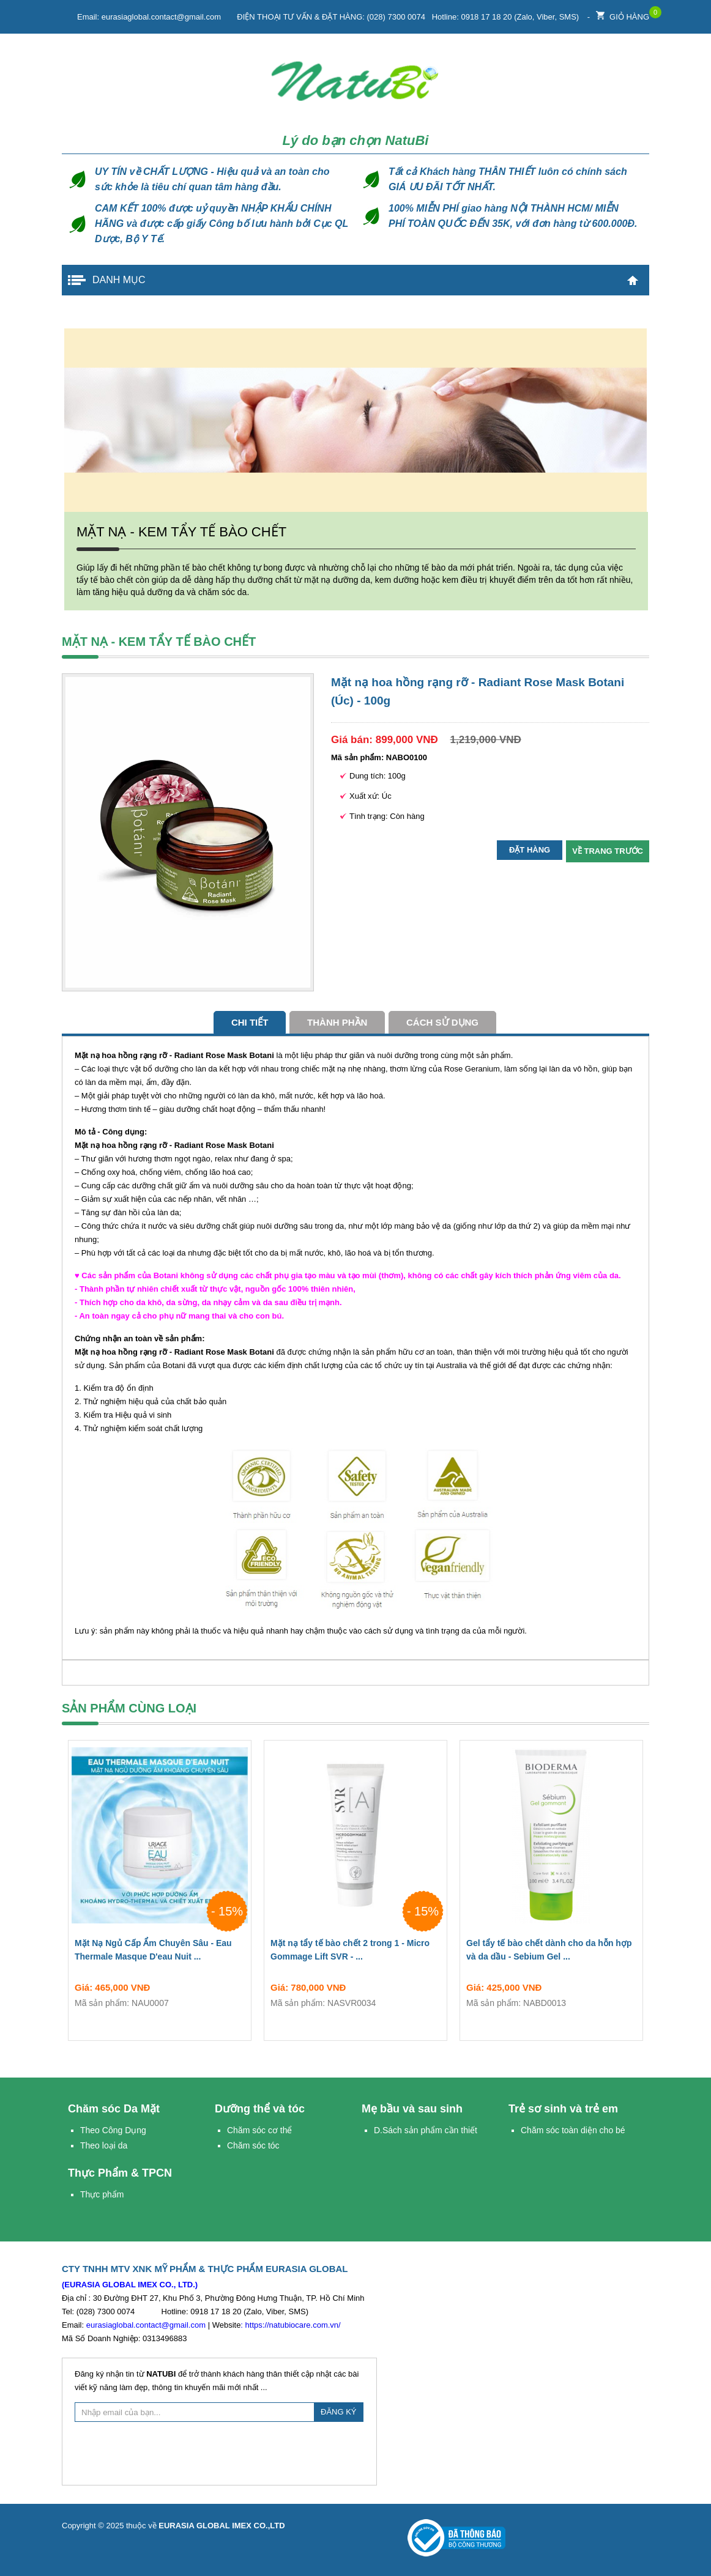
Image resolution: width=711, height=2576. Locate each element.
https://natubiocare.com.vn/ (293, 2325)
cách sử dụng (442, 1022)
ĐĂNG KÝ (339, 2411)
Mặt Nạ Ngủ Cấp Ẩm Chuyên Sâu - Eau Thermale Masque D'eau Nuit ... (160, 1952)
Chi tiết (250, 1022)
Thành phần (337, 1022)
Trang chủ (632, 280)
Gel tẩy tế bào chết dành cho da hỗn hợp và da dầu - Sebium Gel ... (551, 1952)
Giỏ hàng (622, 13)
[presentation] (220, 2452)
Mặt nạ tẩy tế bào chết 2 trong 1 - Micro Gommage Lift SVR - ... (355, 1952)
